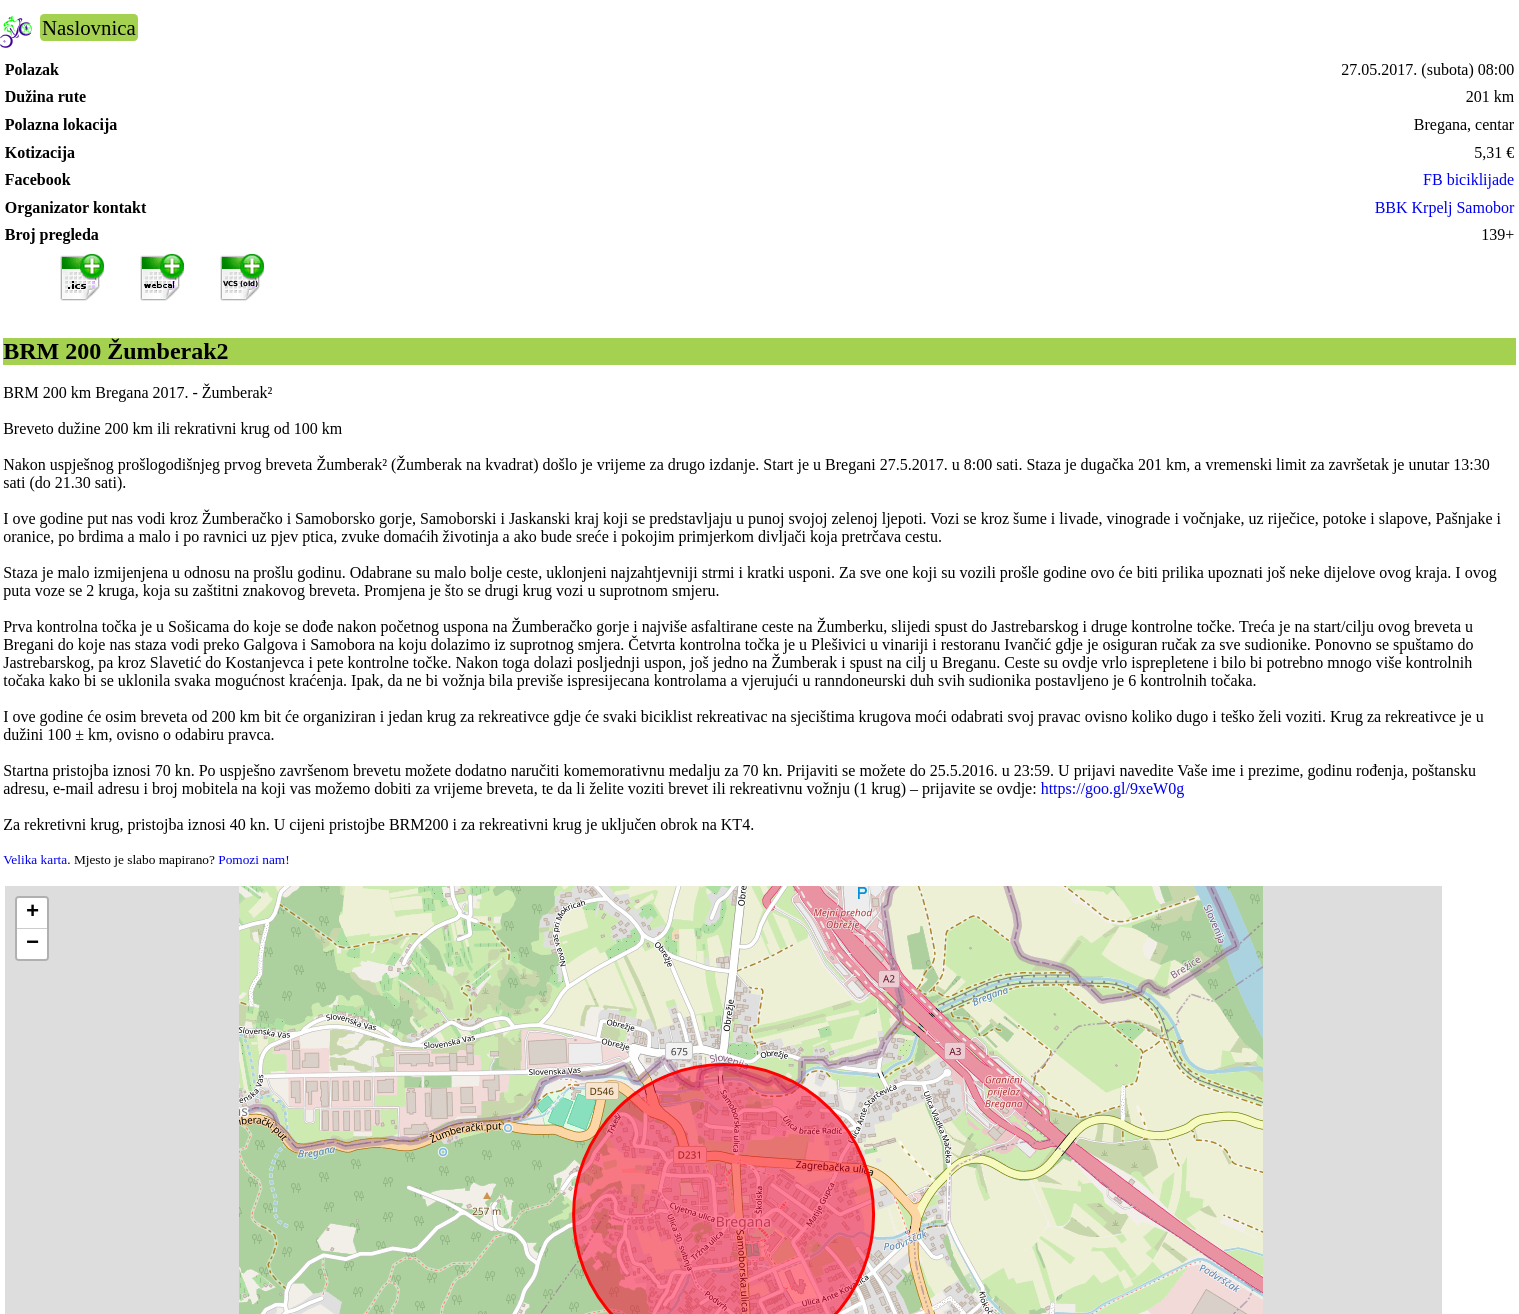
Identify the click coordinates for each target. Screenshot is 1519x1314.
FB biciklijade (1468, 179)
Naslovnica (89, 27)
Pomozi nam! (253, 859)
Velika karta (35, 859)
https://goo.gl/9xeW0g (1113, 788)
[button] (32, 913)
